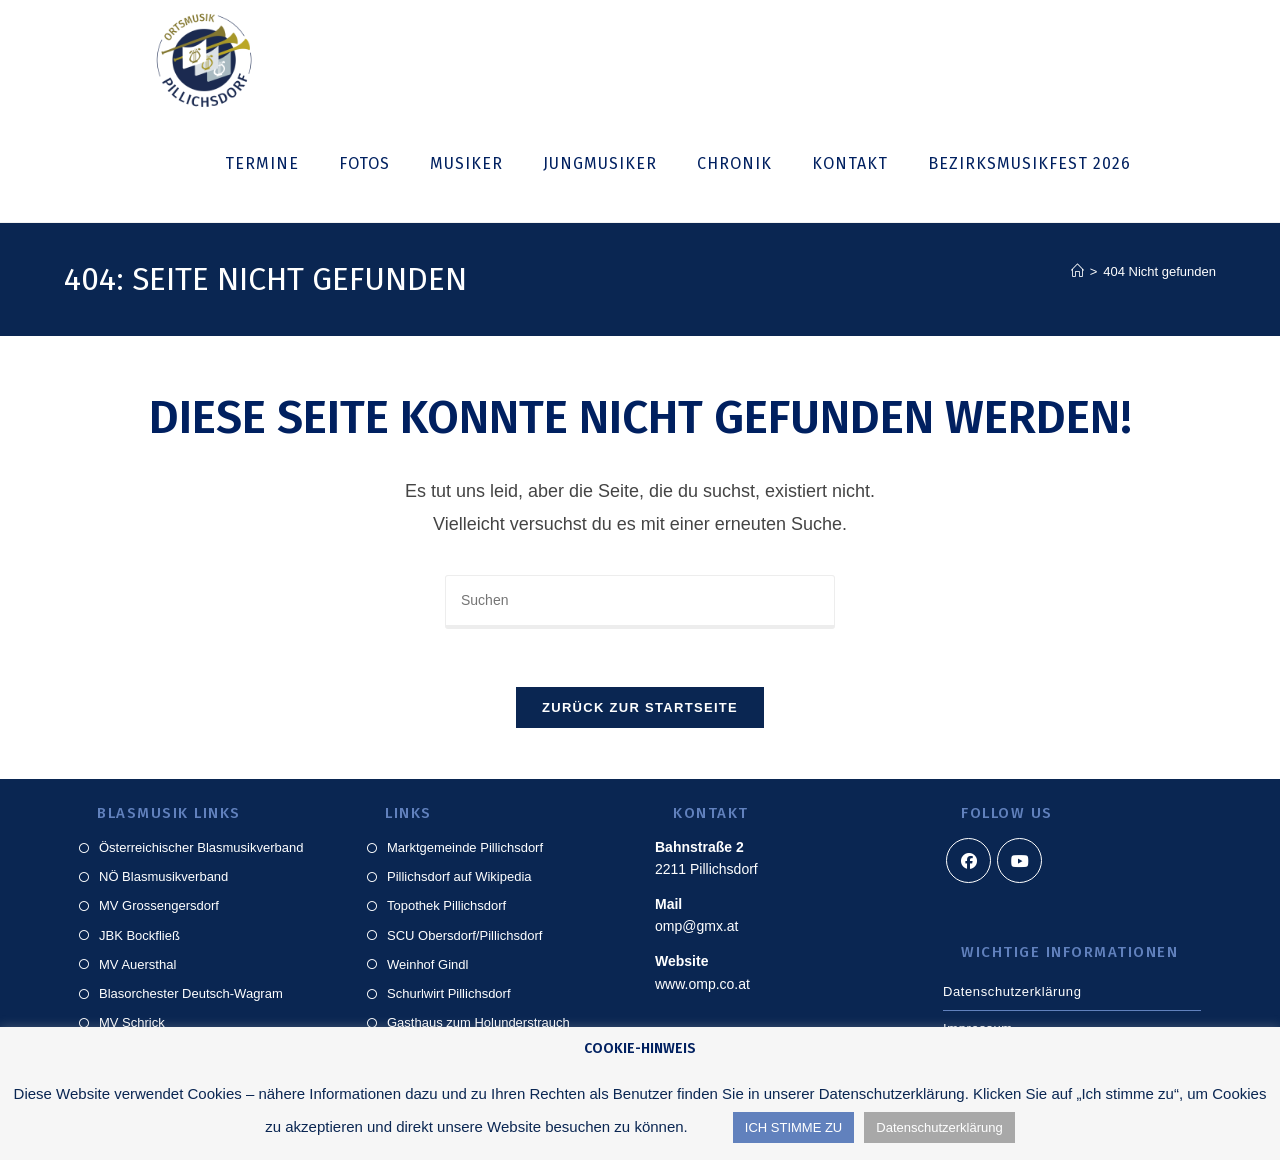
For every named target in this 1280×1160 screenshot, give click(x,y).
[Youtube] (1019, 863)
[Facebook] (968, 863)
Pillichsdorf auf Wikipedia (459, 879)
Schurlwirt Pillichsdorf (449, 996)
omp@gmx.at (696, 930)
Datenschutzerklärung (1012, 994)
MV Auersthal (137, 967)
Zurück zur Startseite (640, 710)
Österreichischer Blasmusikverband (201, 850)
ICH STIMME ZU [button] (794, 1127)
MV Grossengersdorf (159, 909)
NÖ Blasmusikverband (163, 879)
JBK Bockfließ (139, 938)
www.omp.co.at (702, 987)
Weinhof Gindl (427, 967)
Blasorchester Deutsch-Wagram (191, 996)
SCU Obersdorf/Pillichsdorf (464, 938)
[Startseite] (1077, 271)
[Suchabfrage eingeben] (640, 602)
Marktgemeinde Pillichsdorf (465, 850)
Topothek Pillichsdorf (446, 909)
